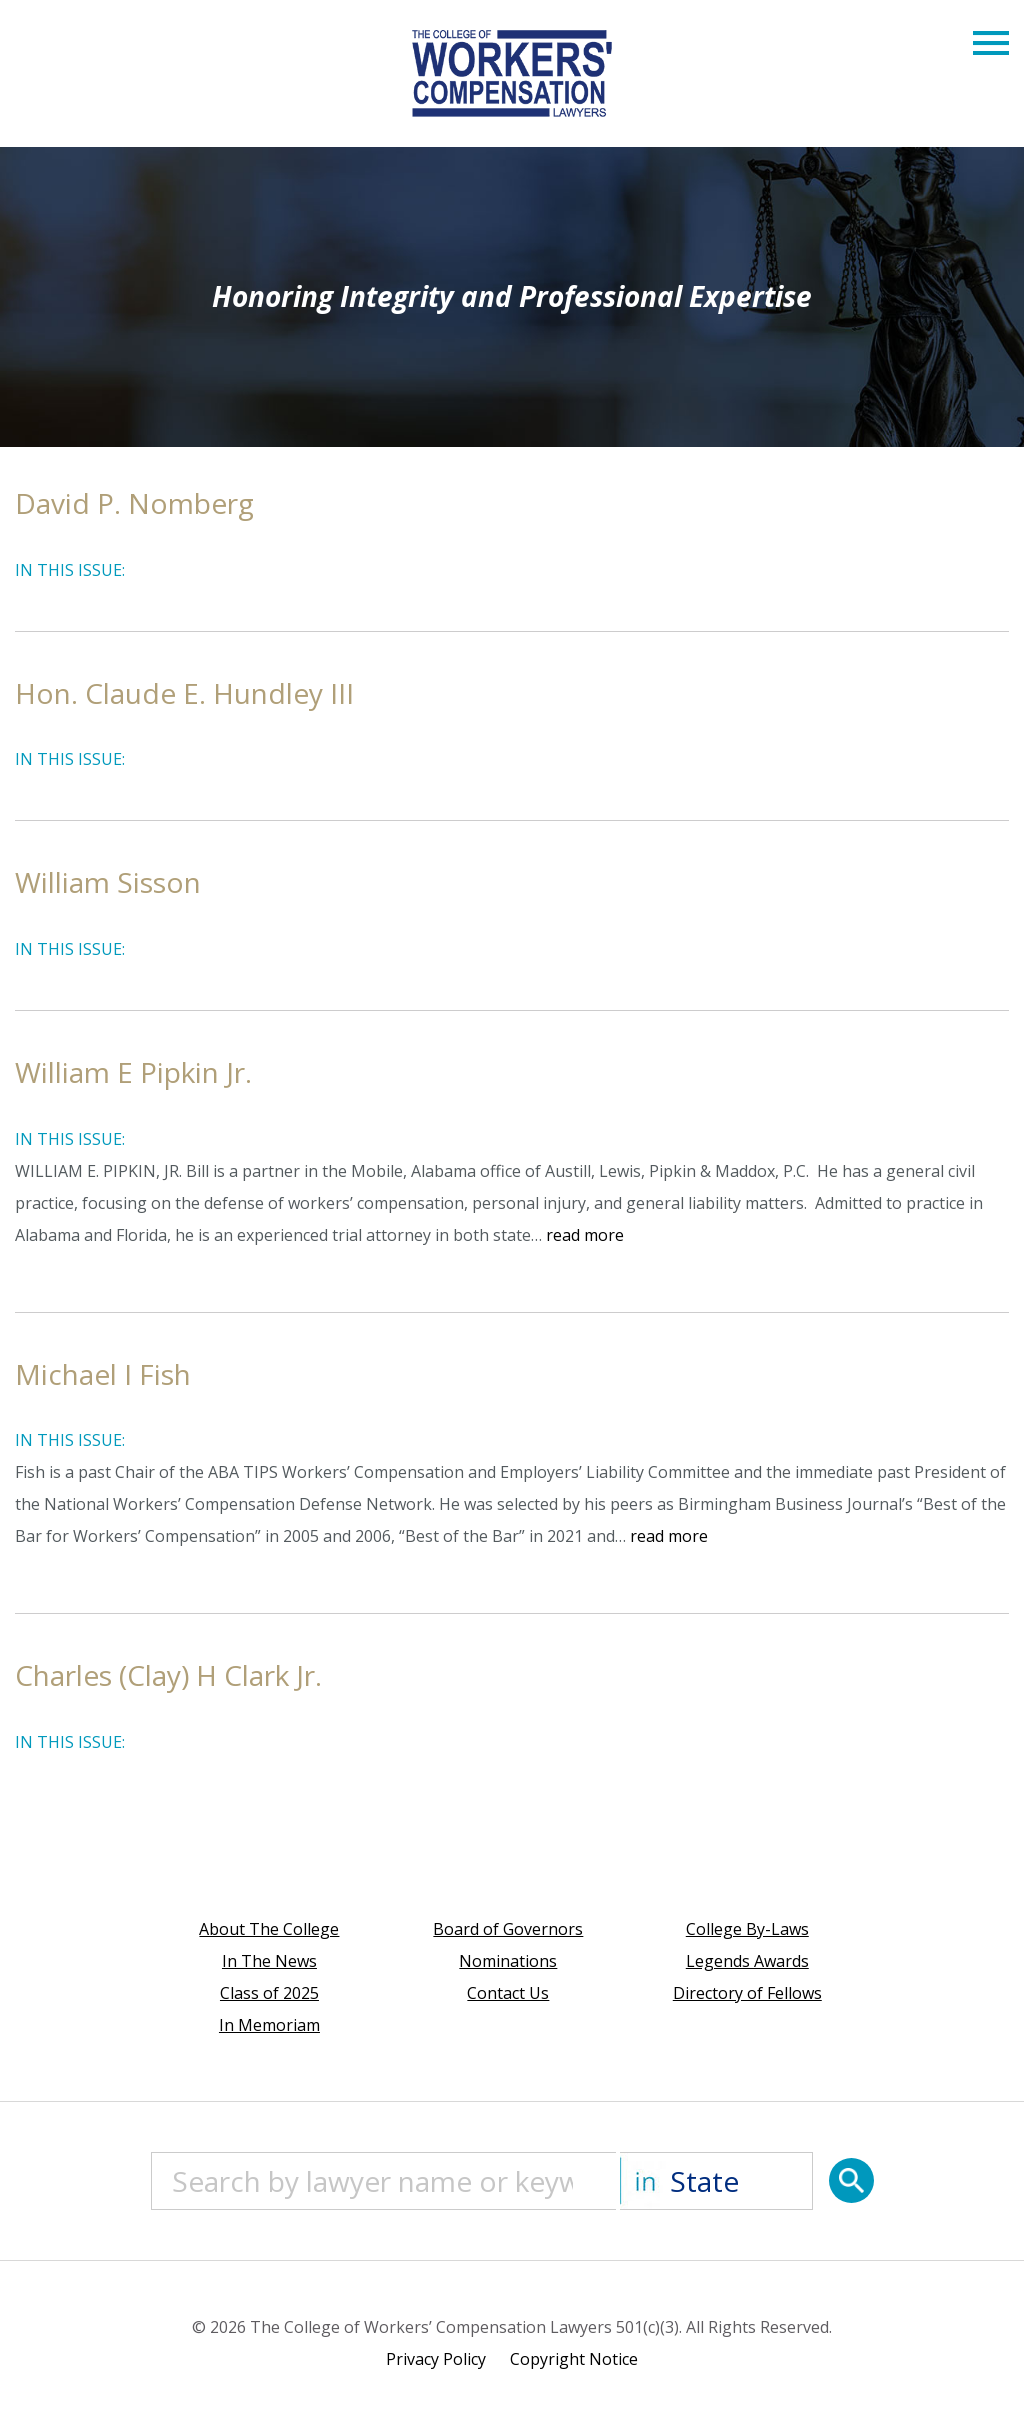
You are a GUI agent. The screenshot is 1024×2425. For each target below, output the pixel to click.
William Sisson (108, 882)
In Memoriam (269, 2025)
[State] (716, 2181)
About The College (269, 1929)
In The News (269, 1961)
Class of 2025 (269, 1993)
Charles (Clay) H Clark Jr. (168, 1675)
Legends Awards (747, 1961)
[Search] (851, 2180)
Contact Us (508, 1993)
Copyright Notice (574, 2359)
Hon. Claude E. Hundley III (184, 693)
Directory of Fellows (747, 1993)
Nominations (508, 1961)
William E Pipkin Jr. (133, 1072)
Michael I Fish (103, 1374)
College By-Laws (747, 1929)
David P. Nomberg (134, 503)
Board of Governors (508, 1929)
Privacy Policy (436, 2359)
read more (585, 1235)
